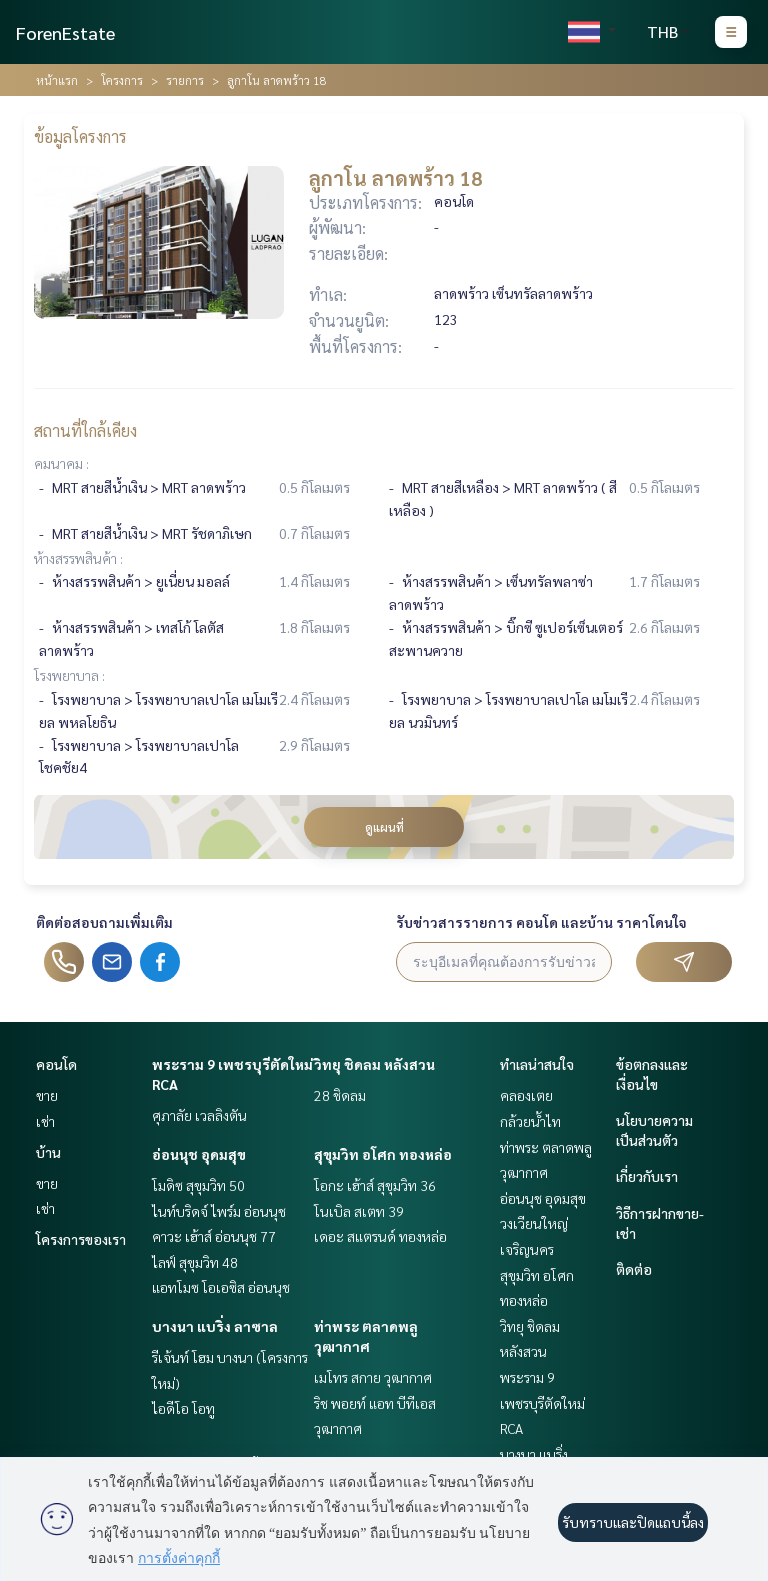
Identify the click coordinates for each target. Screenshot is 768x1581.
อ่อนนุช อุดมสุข (199, 1154)
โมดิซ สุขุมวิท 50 (198, 1185)
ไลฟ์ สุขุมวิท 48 (195, 1262)
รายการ (185, 80)
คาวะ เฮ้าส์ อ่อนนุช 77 (214, 1236)
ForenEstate (65, 32)
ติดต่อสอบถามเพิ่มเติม (104, 922)
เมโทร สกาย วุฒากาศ (373, 1377)
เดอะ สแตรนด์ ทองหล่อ (380, 1236)
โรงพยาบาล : (69, 675)
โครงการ (122, 80)
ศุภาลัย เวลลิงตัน (199, 1115)
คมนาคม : (61, 463)
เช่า (45, 1121)
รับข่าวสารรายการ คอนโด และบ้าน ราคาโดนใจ (541, 922)
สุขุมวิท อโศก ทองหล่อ (383, 1154)
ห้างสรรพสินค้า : (78, 558)
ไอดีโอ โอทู (183, 1408)
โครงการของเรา (81, 1239)
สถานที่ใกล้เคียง (85, 430)
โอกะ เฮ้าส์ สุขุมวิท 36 (375, 1185)
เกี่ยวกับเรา (647, 1176)
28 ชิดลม (340, 1095)
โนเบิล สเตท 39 (359, 1211)
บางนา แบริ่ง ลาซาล (215, 1326)
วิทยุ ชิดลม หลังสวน (374, 1064)
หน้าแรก (57, 80)
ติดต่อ (634, 1269)
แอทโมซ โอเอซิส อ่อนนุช (221, 1287)
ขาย (47, 1095)
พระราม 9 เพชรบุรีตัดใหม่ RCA (542, 1402)
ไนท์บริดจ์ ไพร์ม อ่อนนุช (219, 1211)
